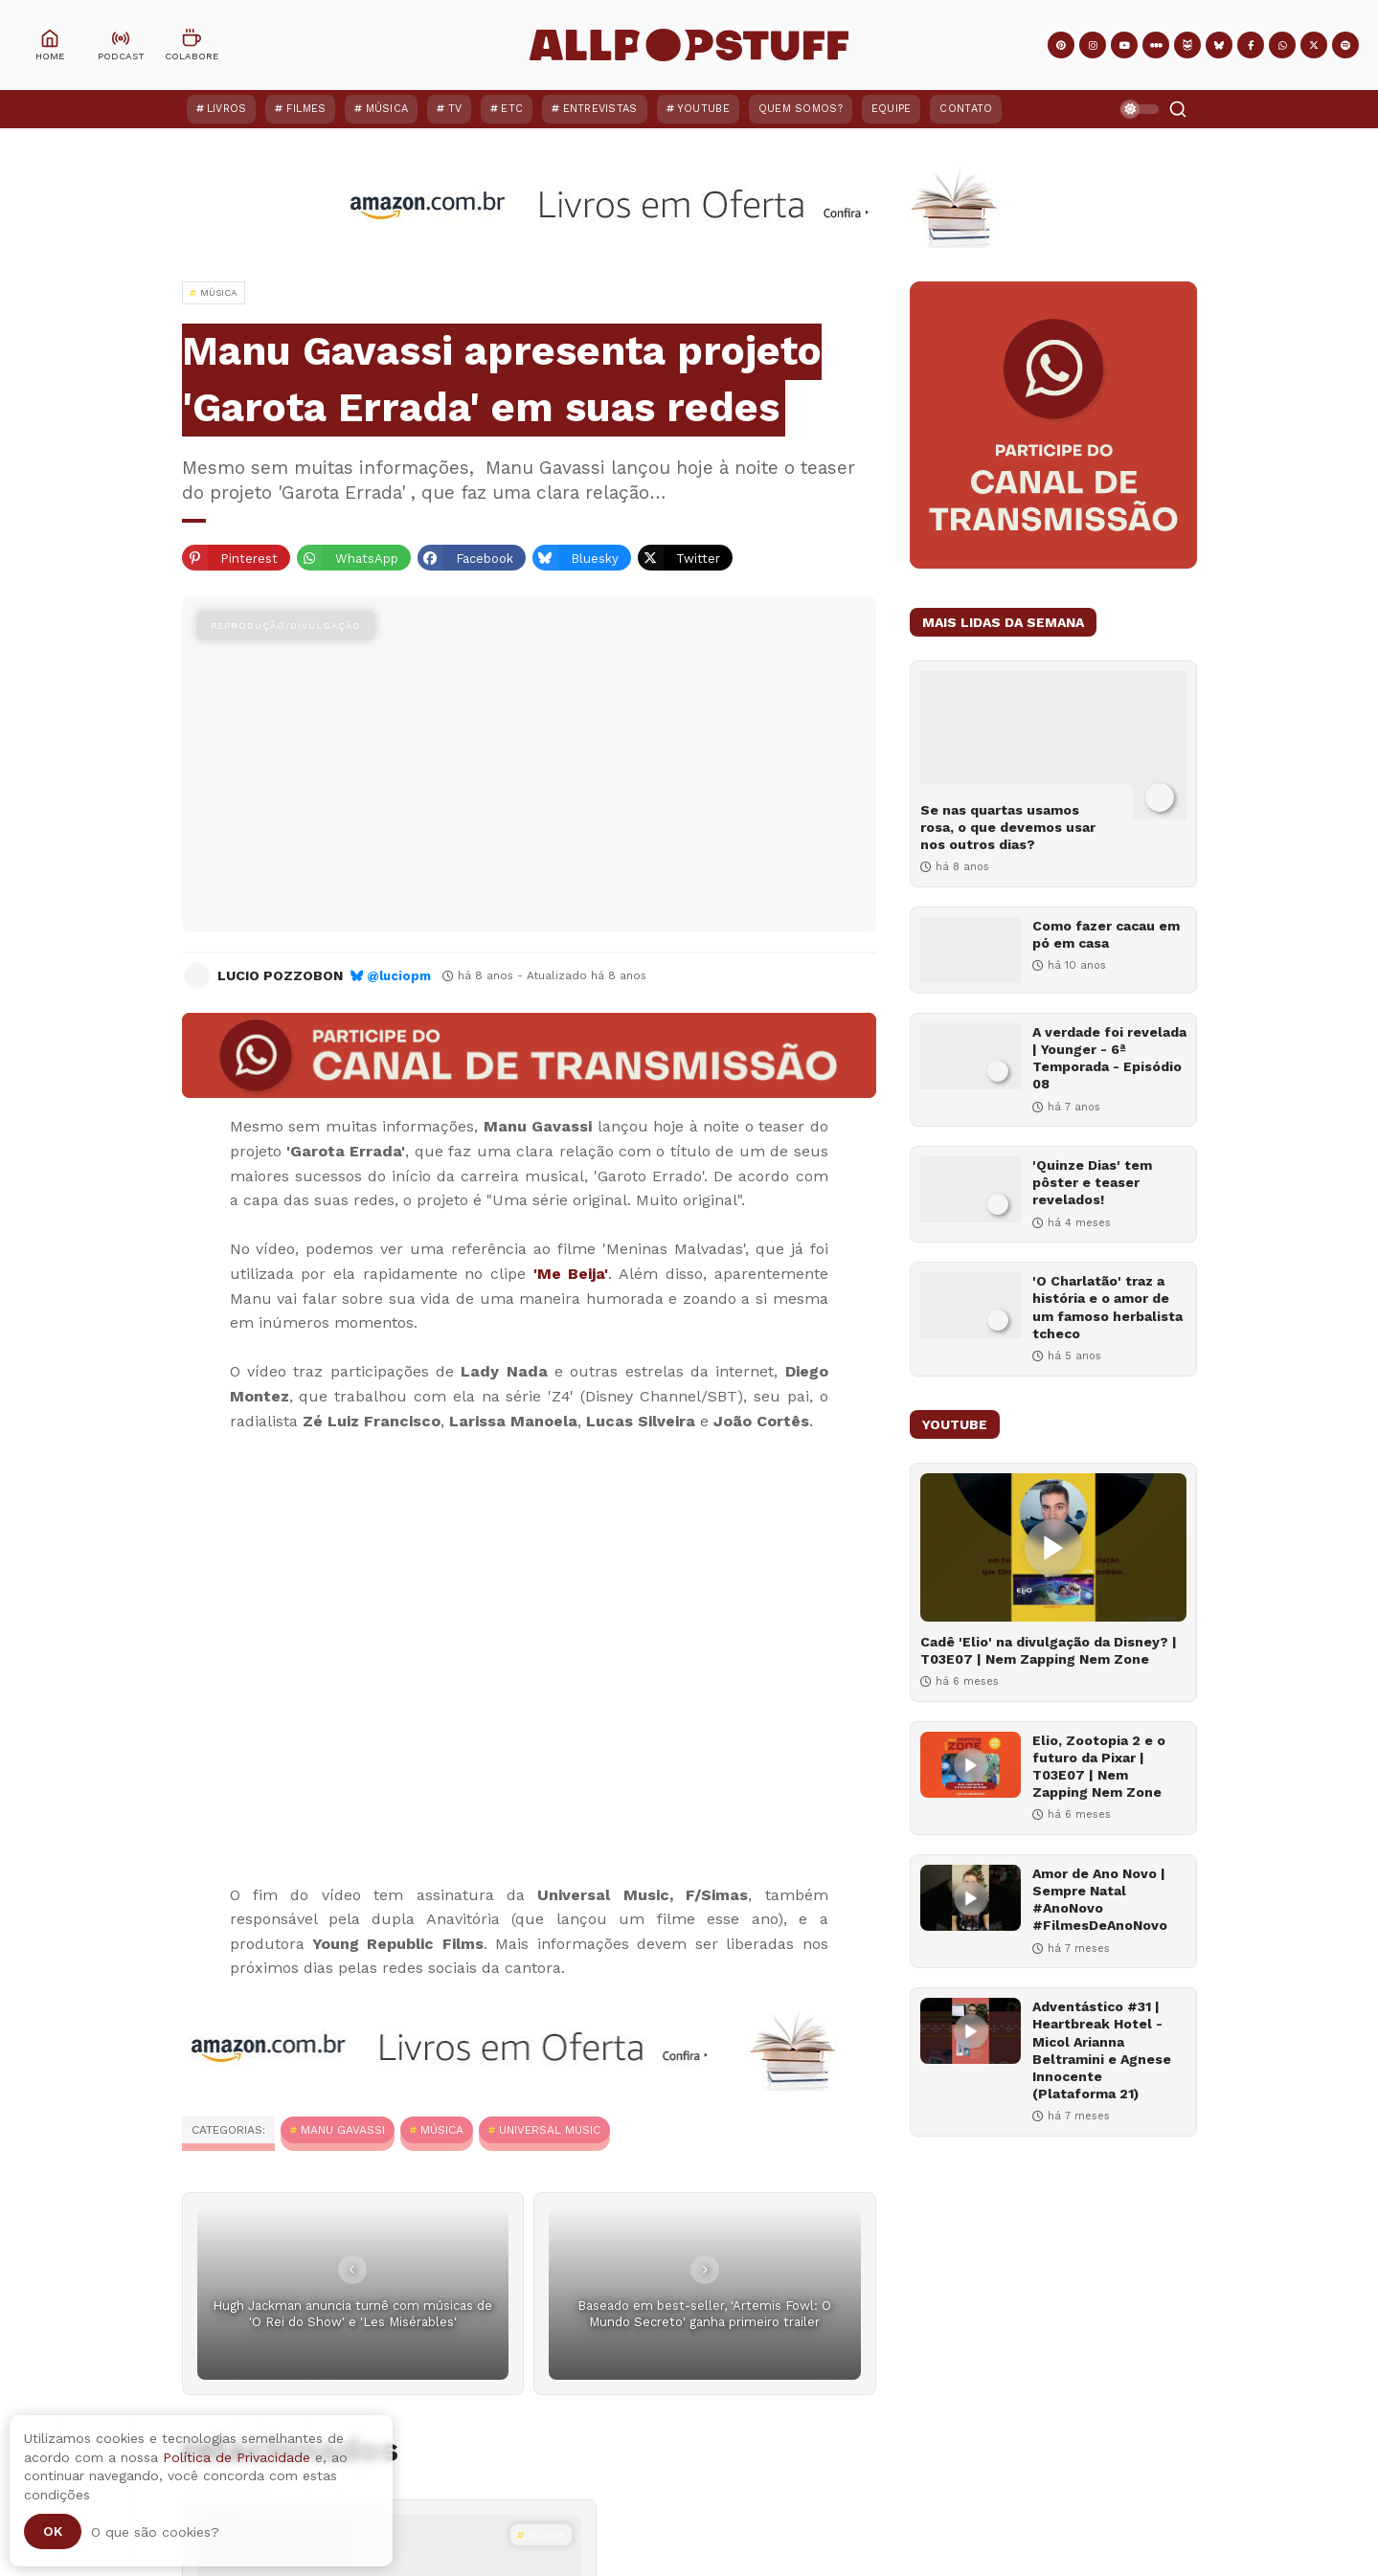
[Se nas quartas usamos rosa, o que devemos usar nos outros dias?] (1053, 745)
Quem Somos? (800, 108)
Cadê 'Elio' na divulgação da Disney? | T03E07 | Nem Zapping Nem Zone (1048, 1650)
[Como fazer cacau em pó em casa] (970, 950)
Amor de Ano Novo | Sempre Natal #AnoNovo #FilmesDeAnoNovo (1099, 1900)
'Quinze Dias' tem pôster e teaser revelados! (1092, 1182)
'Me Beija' (571, 1274)
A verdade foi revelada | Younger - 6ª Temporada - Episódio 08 (1109, 1058)
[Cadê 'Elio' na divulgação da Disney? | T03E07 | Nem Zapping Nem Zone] (1053, 1547)
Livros (227, 108)
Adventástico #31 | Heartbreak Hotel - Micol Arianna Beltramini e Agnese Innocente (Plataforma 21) (1101, 2050)
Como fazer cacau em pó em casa (1106, 934)
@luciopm (399, 976)
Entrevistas (600, 108)
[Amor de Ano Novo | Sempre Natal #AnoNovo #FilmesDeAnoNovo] (970, 1898)
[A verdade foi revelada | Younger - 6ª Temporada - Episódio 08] (970, 1056)
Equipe (891, 108)
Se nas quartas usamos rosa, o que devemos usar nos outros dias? (1008, 827)
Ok (52, 2531)
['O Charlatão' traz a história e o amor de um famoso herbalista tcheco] (970, 1305)
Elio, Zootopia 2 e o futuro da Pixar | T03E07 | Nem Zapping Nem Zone (1098, 1767)
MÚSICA (441, 2130)
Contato (965, 108)
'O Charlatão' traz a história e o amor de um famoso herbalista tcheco (1107, 1307)
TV (455, 108)
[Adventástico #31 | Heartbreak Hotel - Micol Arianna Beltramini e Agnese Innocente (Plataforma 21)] (970, 2031)
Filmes (306, 108)
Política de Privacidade (236, 2457)
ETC (512, 108)
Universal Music (549, 2130)
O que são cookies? (155, 2532)
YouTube (703, 108)
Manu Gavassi (343, 2130)
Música (387, 108)
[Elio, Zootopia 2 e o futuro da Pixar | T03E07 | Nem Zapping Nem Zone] (970, 1765)
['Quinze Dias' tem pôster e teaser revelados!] (970, 1189)
